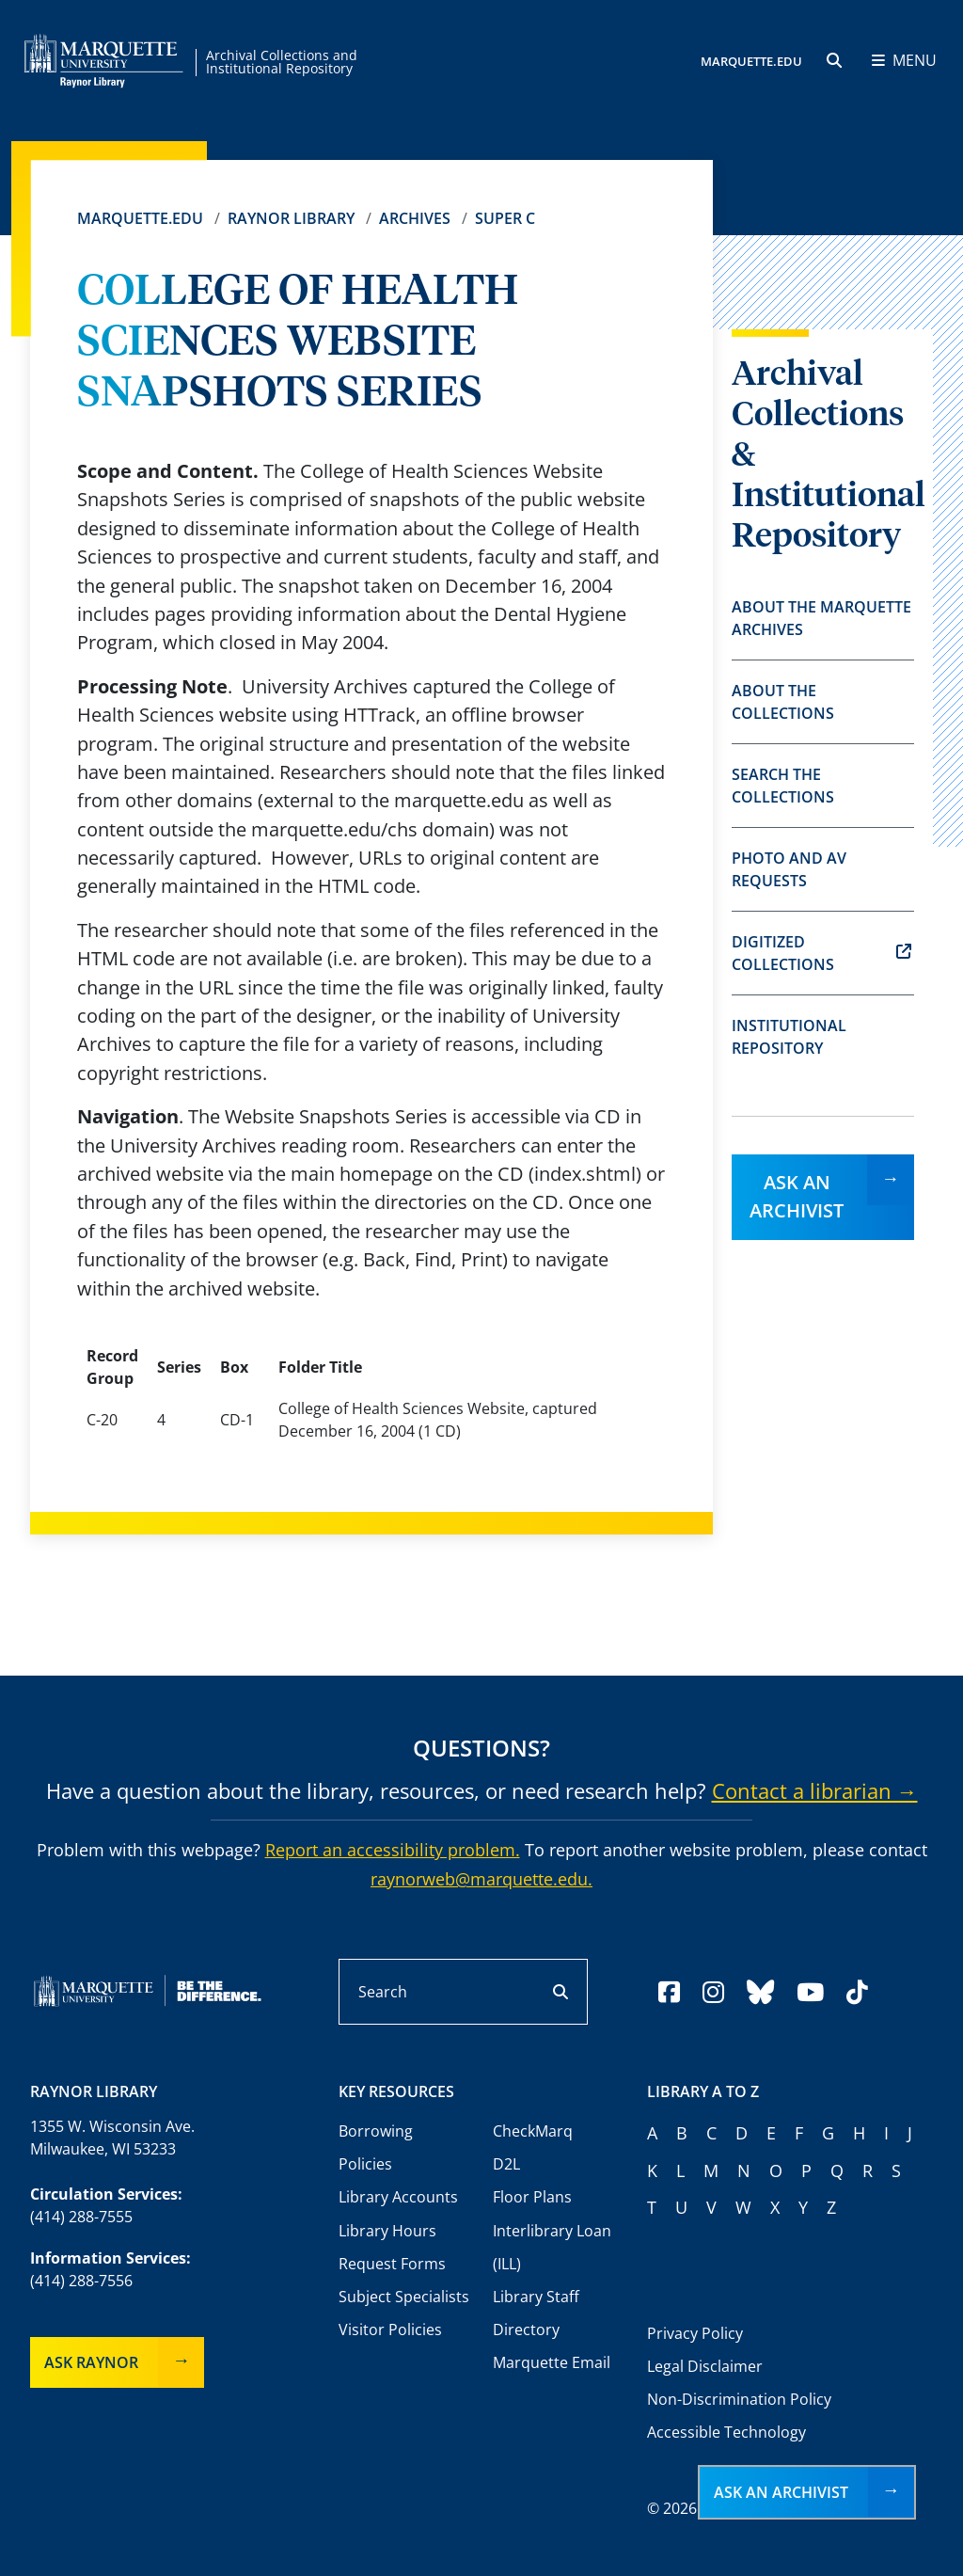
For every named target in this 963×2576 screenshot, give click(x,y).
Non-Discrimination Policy (739, 2399)
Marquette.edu (140, 218)
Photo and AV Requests (789, 869)
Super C (505, 218)
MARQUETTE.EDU (751, 61)
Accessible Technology (726, 2432)
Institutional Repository (789, 1036)
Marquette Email (551, 2362)
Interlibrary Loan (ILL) (552, 2247)
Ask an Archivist (797, 1196)
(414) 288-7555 (81, 2216)
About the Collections (783, 702)
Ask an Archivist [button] (781, 2492)
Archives (414, 218)
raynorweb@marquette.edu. (481, 1879)
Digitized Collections (821, 953)
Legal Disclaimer (705, 2366)
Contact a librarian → (815, 1790)
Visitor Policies (390, 2329)
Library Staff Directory (536, 2313)
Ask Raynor (91, 2362)
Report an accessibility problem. (392, 1849)
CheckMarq (533, 2131)
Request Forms (392, 2263)
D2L (506, 2164)
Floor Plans (532, 2196)
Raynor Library (291, 218)
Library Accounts (398, 2196)
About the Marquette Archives (821, 618)
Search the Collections (783, 785)
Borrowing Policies (376, 2147)
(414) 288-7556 (81, 2280)
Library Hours (387, 2230)
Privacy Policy (695, 2333)
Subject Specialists (404, 2296)
